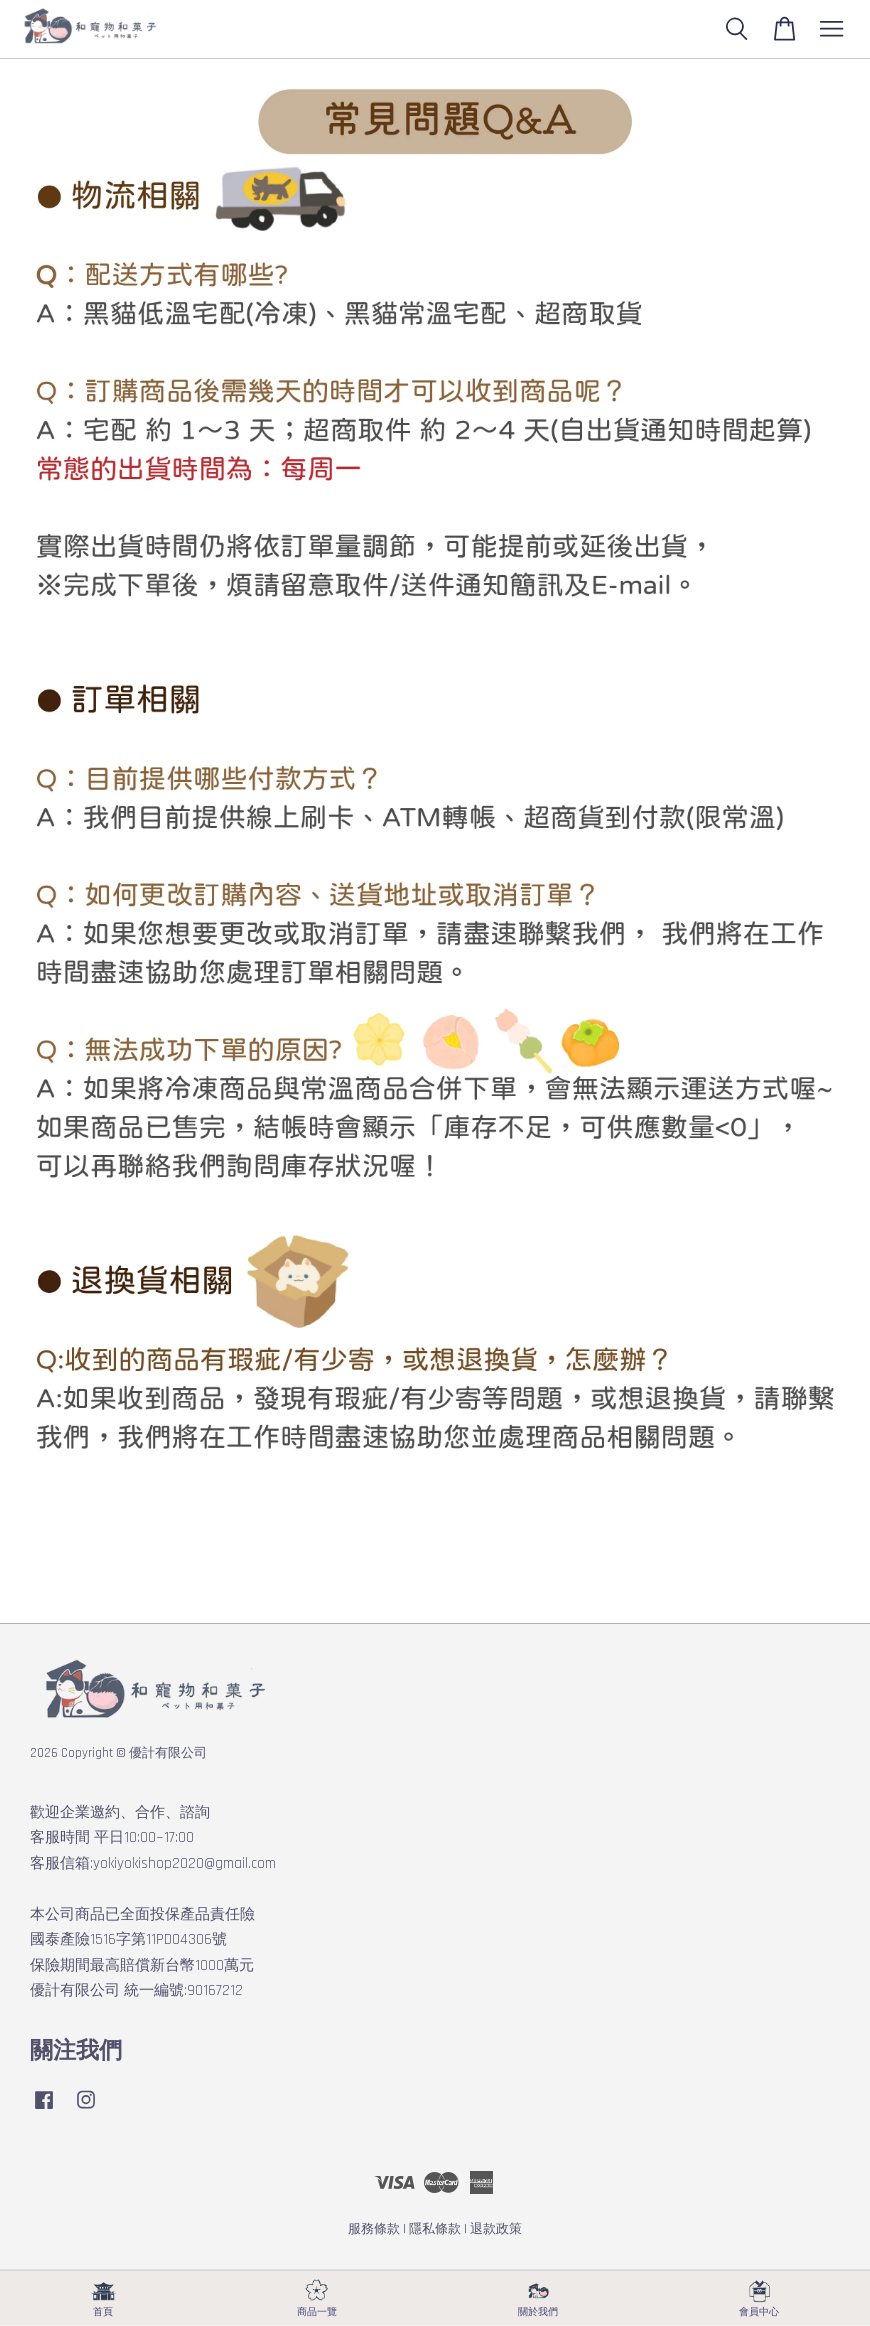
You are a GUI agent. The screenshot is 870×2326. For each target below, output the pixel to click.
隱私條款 (435, 2229)
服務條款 (374, 2229)
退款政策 (496, 2229)
